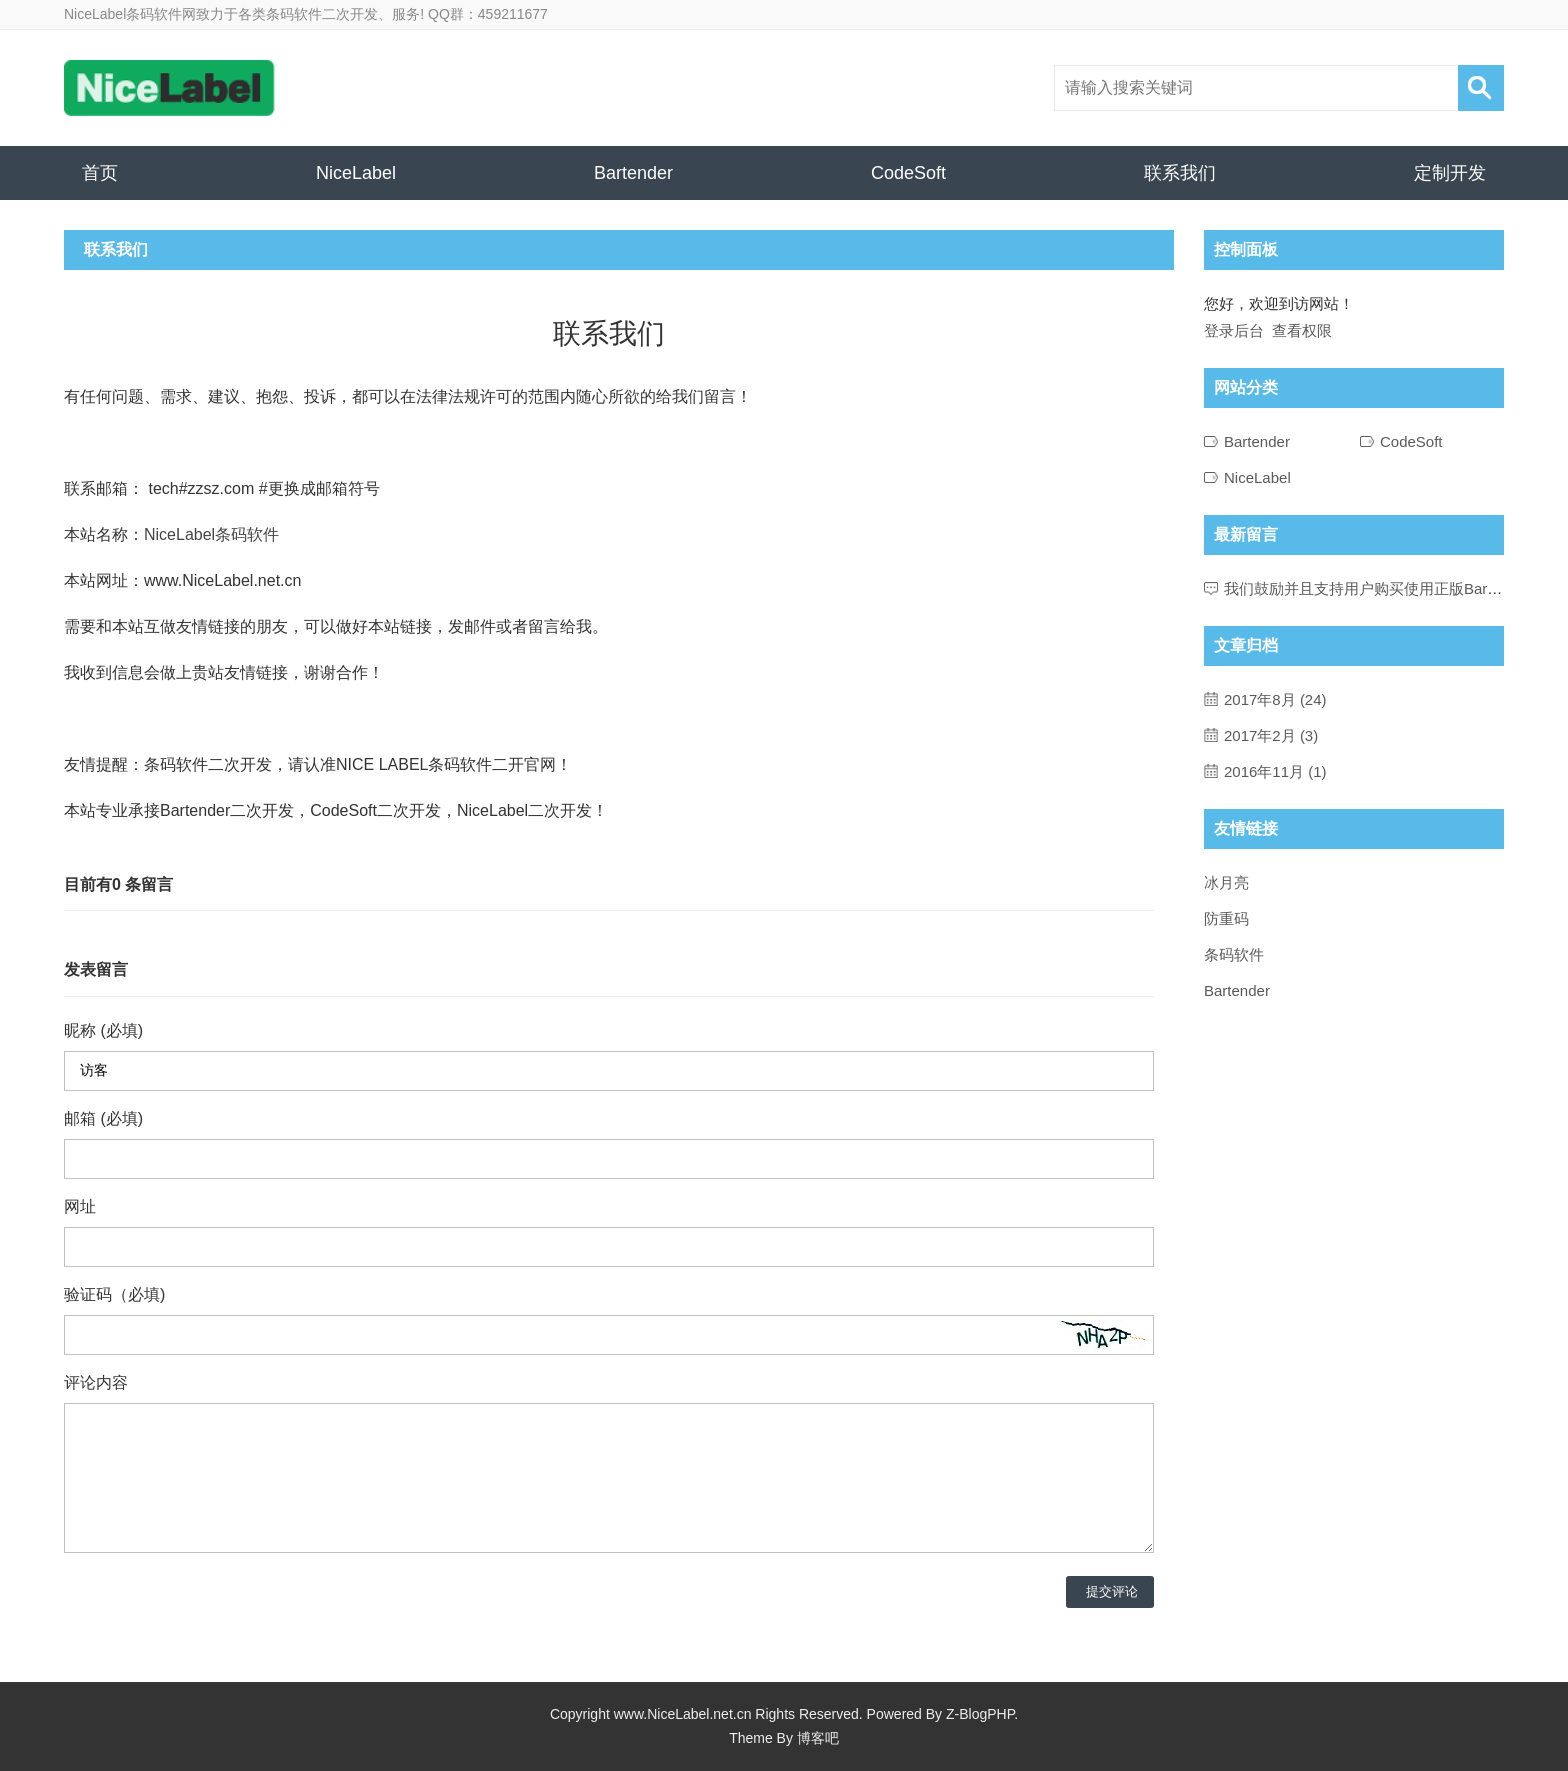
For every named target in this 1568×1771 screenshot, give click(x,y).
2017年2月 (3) (1271, 735)
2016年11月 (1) (1275, 771)
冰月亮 (1226, 882)
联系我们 (1180, 173)
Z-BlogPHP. (982, 1714)
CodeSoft (908, 173)
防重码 (1226, 918)
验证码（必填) (114, 1294)
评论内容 (96, 1382)
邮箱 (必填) (103, 1118)
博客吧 (818, 1738)
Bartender (633, 173)
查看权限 (1302, 330)
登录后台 (1234, 330)
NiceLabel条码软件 (211, 534)
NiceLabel (356, 173)
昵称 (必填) (103, 1030)
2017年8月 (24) (1275, 699)
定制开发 (1450, 173)
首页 (100, 173)
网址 (80, 1206)
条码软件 (1234, 954)
